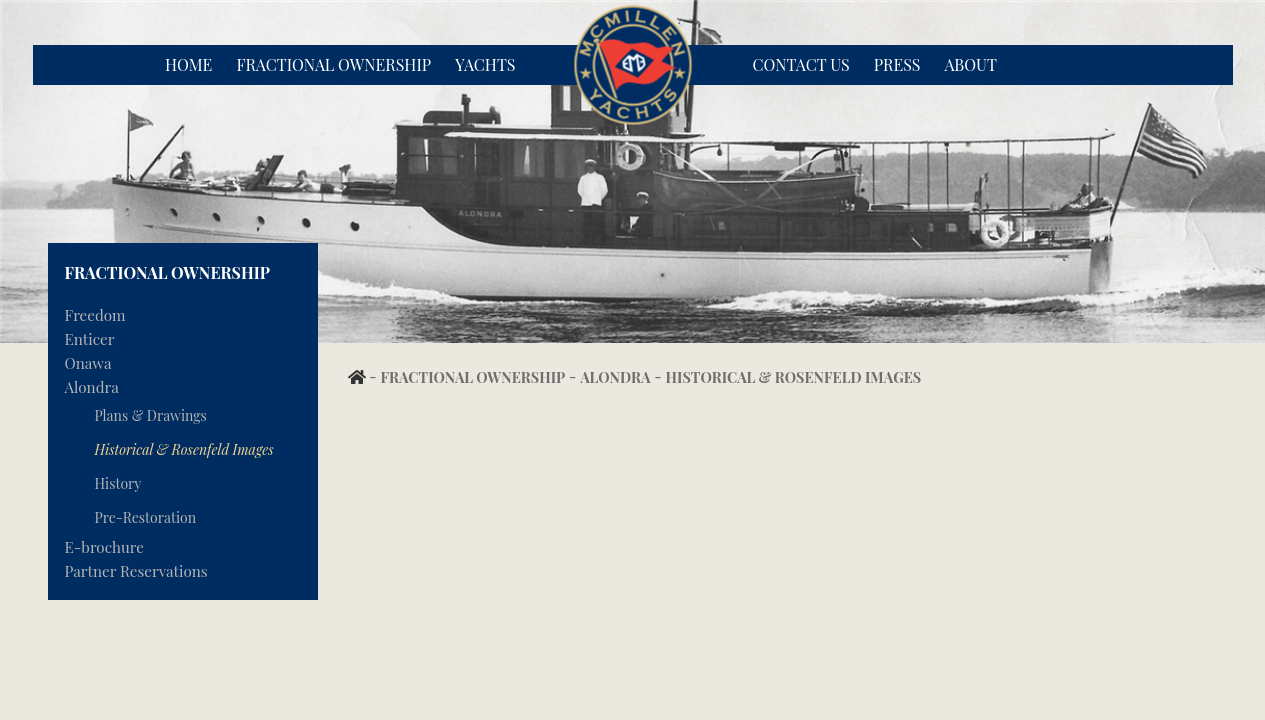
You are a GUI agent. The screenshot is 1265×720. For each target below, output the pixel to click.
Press (897, 64)
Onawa (88, 363)
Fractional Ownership (333, 64)
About (971, 64)
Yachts (485, 64)
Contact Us (801, 64)
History (118, 483)
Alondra (92, 387)
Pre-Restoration (146, 517)
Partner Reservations (136, 571)
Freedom (95, 315)
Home (188, 64)
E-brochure (104, 547)
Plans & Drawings (151, 415)
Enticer (90, 339)
